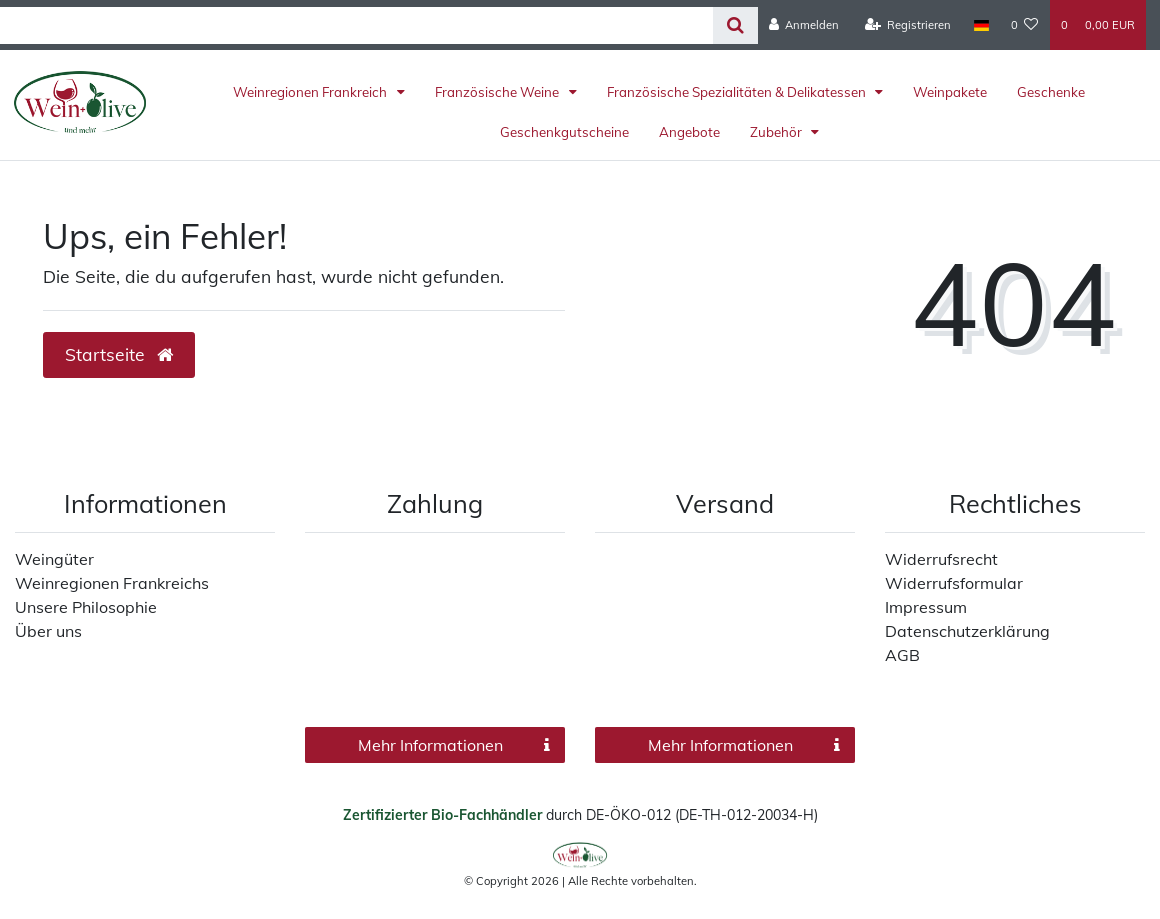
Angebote (689, 132)
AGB (902, 655)
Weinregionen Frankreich (311, 92)
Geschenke (1051, 92)
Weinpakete (950, 92)
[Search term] (356, 25)
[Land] (980, 25)
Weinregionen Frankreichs (112, 583)
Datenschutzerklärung (967, 631)
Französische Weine (498, 92)
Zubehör (777, 132)
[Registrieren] (908, 25)
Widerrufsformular (954, 583)
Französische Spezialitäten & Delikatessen (738, 92)
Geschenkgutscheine (564, 132)
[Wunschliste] (1025, 25)
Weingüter (54, 559)
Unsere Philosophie (86, 607)
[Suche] (735, 25)
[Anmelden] (804, 25)
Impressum (926, 607)
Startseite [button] (119, 354)
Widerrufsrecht (941, 559)
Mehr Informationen (454, 745)
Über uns (48, 631)
